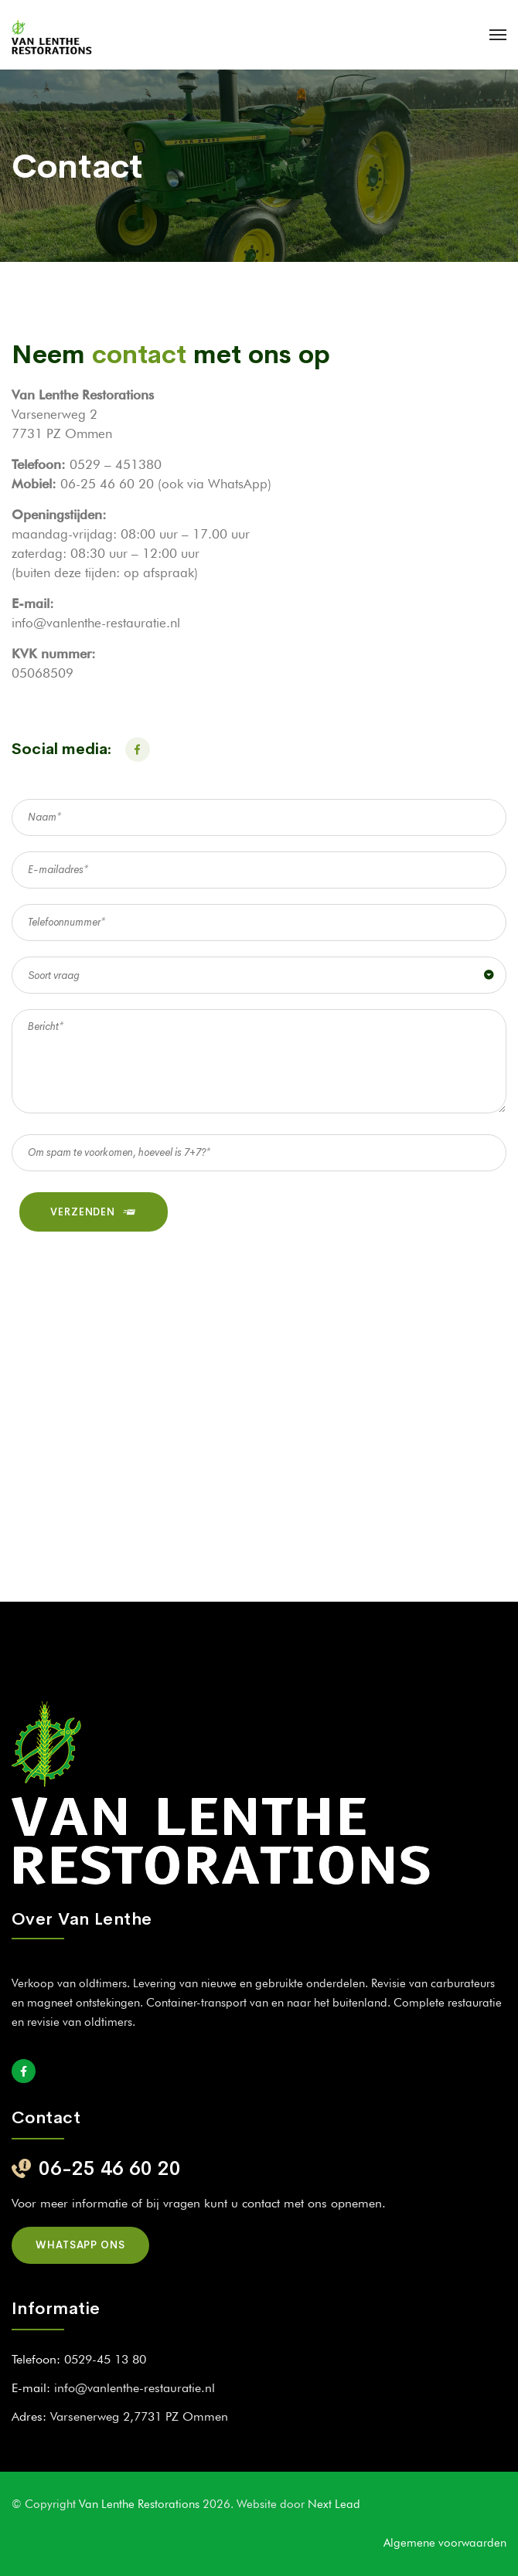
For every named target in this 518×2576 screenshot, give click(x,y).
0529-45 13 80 (105, 2359)
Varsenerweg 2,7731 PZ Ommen (139, 2416)
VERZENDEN (93, 1212)
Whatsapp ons (80, 2244)
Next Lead (334, 2504)
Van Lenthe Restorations (141, 2504)
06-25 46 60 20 (110, 2168)
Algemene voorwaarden (444, 2543)
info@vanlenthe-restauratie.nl (134, 2388)
